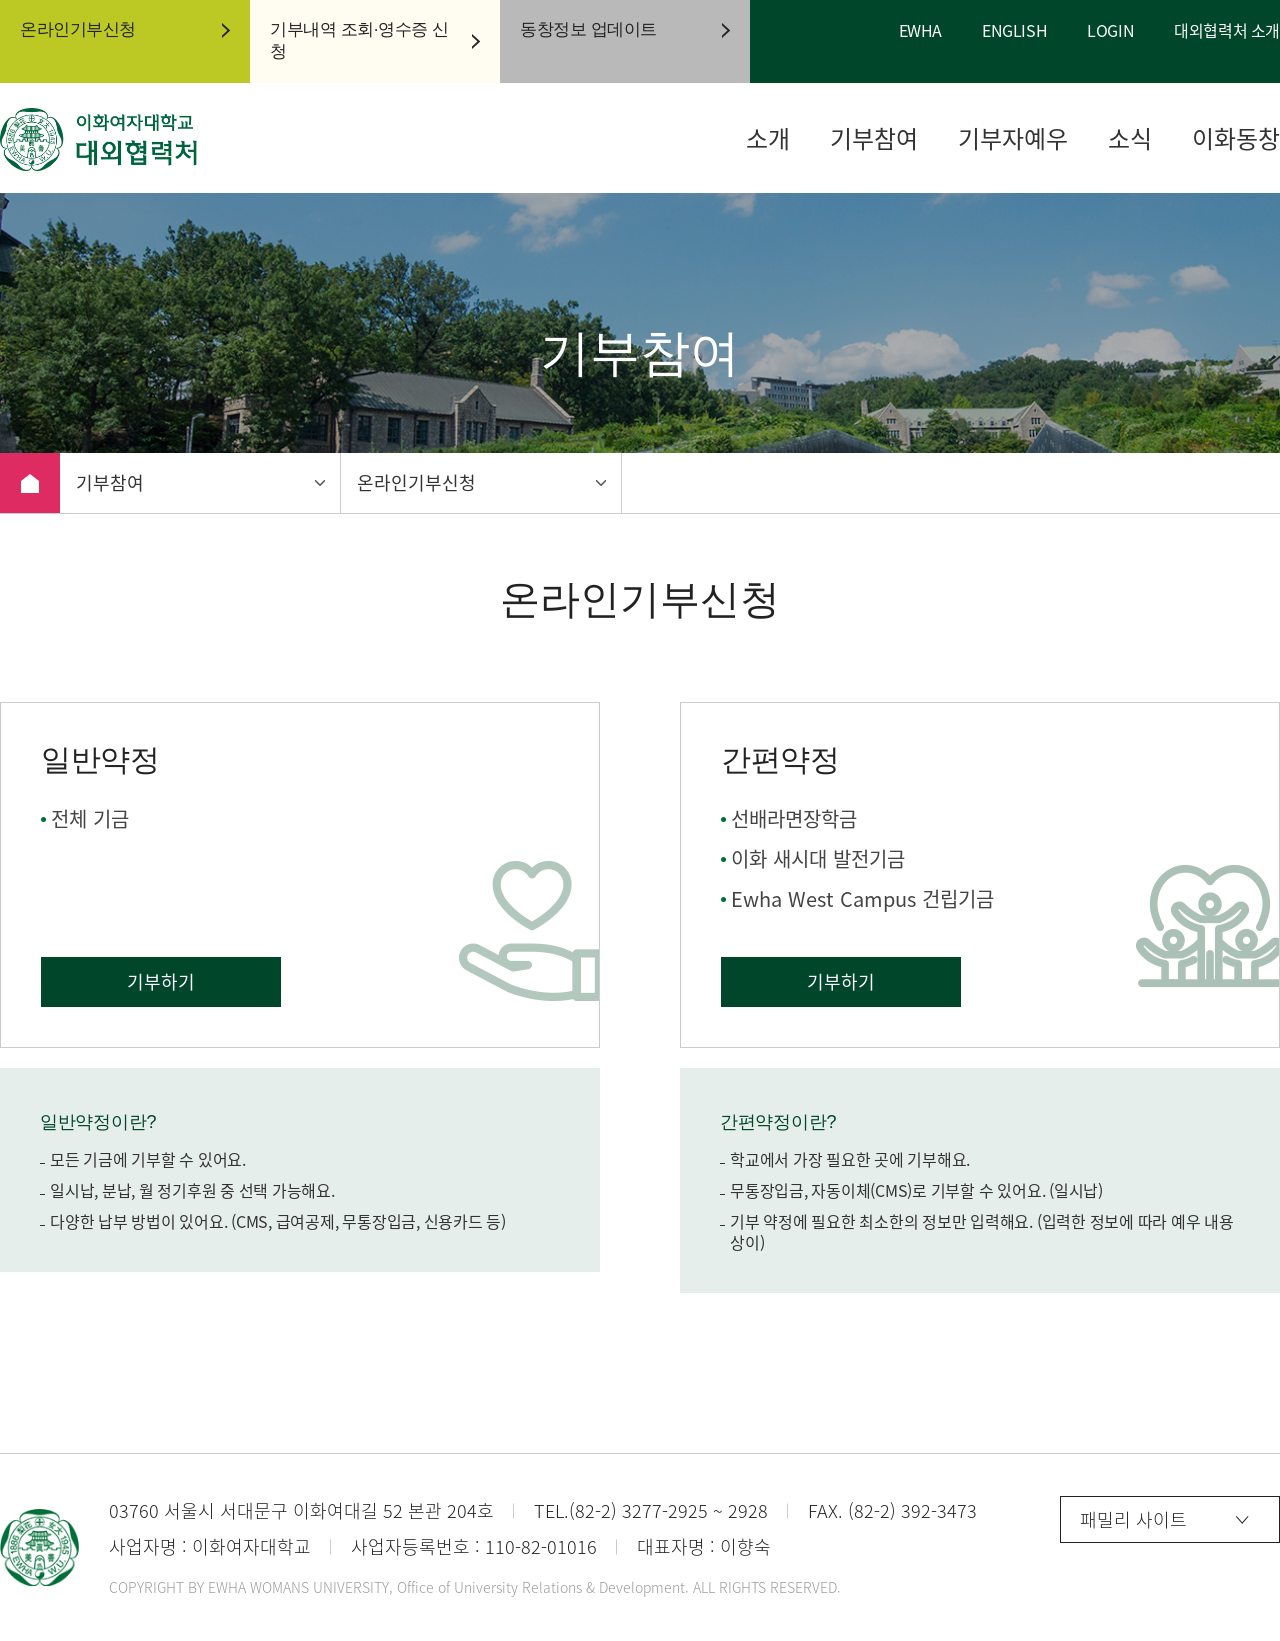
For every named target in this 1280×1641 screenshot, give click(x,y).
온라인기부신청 (78, 29)
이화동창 (1236, 138)
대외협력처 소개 (1227, 30)
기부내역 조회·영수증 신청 (359, 40)
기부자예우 (1013, 138)
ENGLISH (1014, 30)
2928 (748, 1510)
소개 (768, 138)
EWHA (920, 30)
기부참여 (874, 138)
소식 (1130, 138)
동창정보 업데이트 (588, 29)
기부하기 (161, 981)
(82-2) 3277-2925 (638, 1510)
